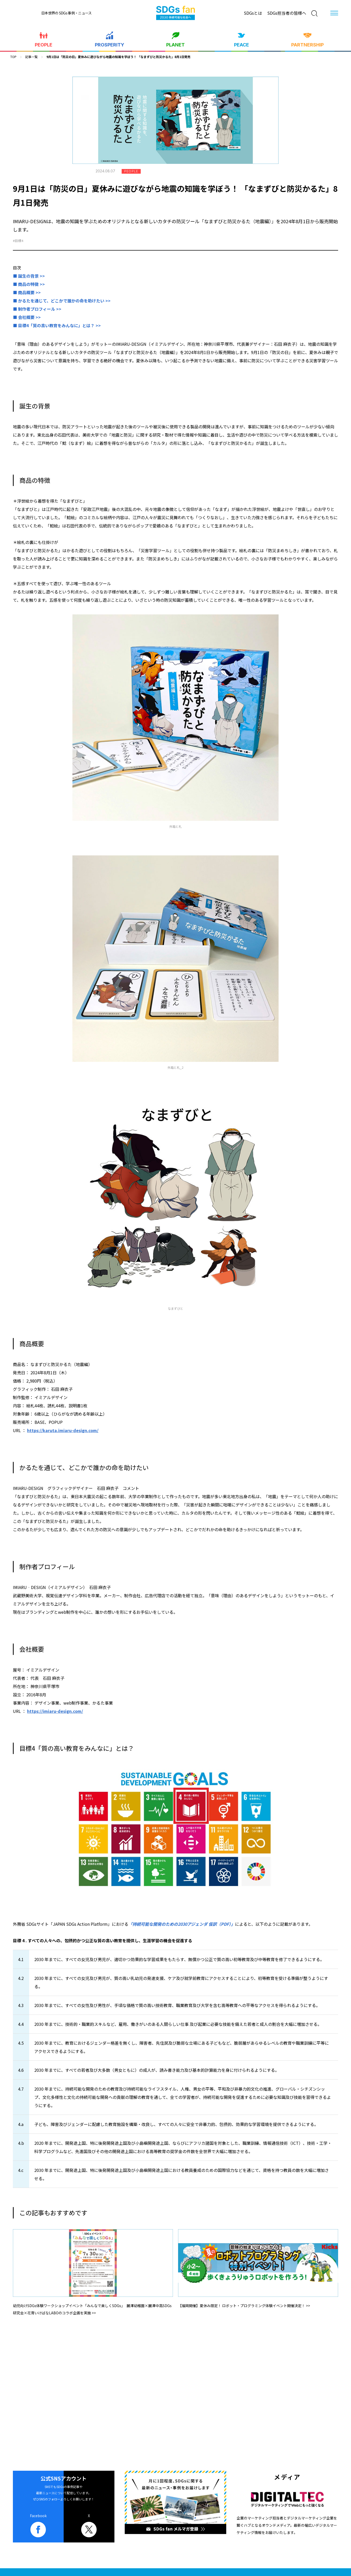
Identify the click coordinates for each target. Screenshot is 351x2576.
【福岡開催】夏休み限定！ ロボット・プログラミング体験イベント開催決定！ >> (244, 2305)
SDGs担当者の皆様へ (286, 13)
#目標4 (18, 240)
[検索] (314, 13)
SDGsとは (253, 13)
